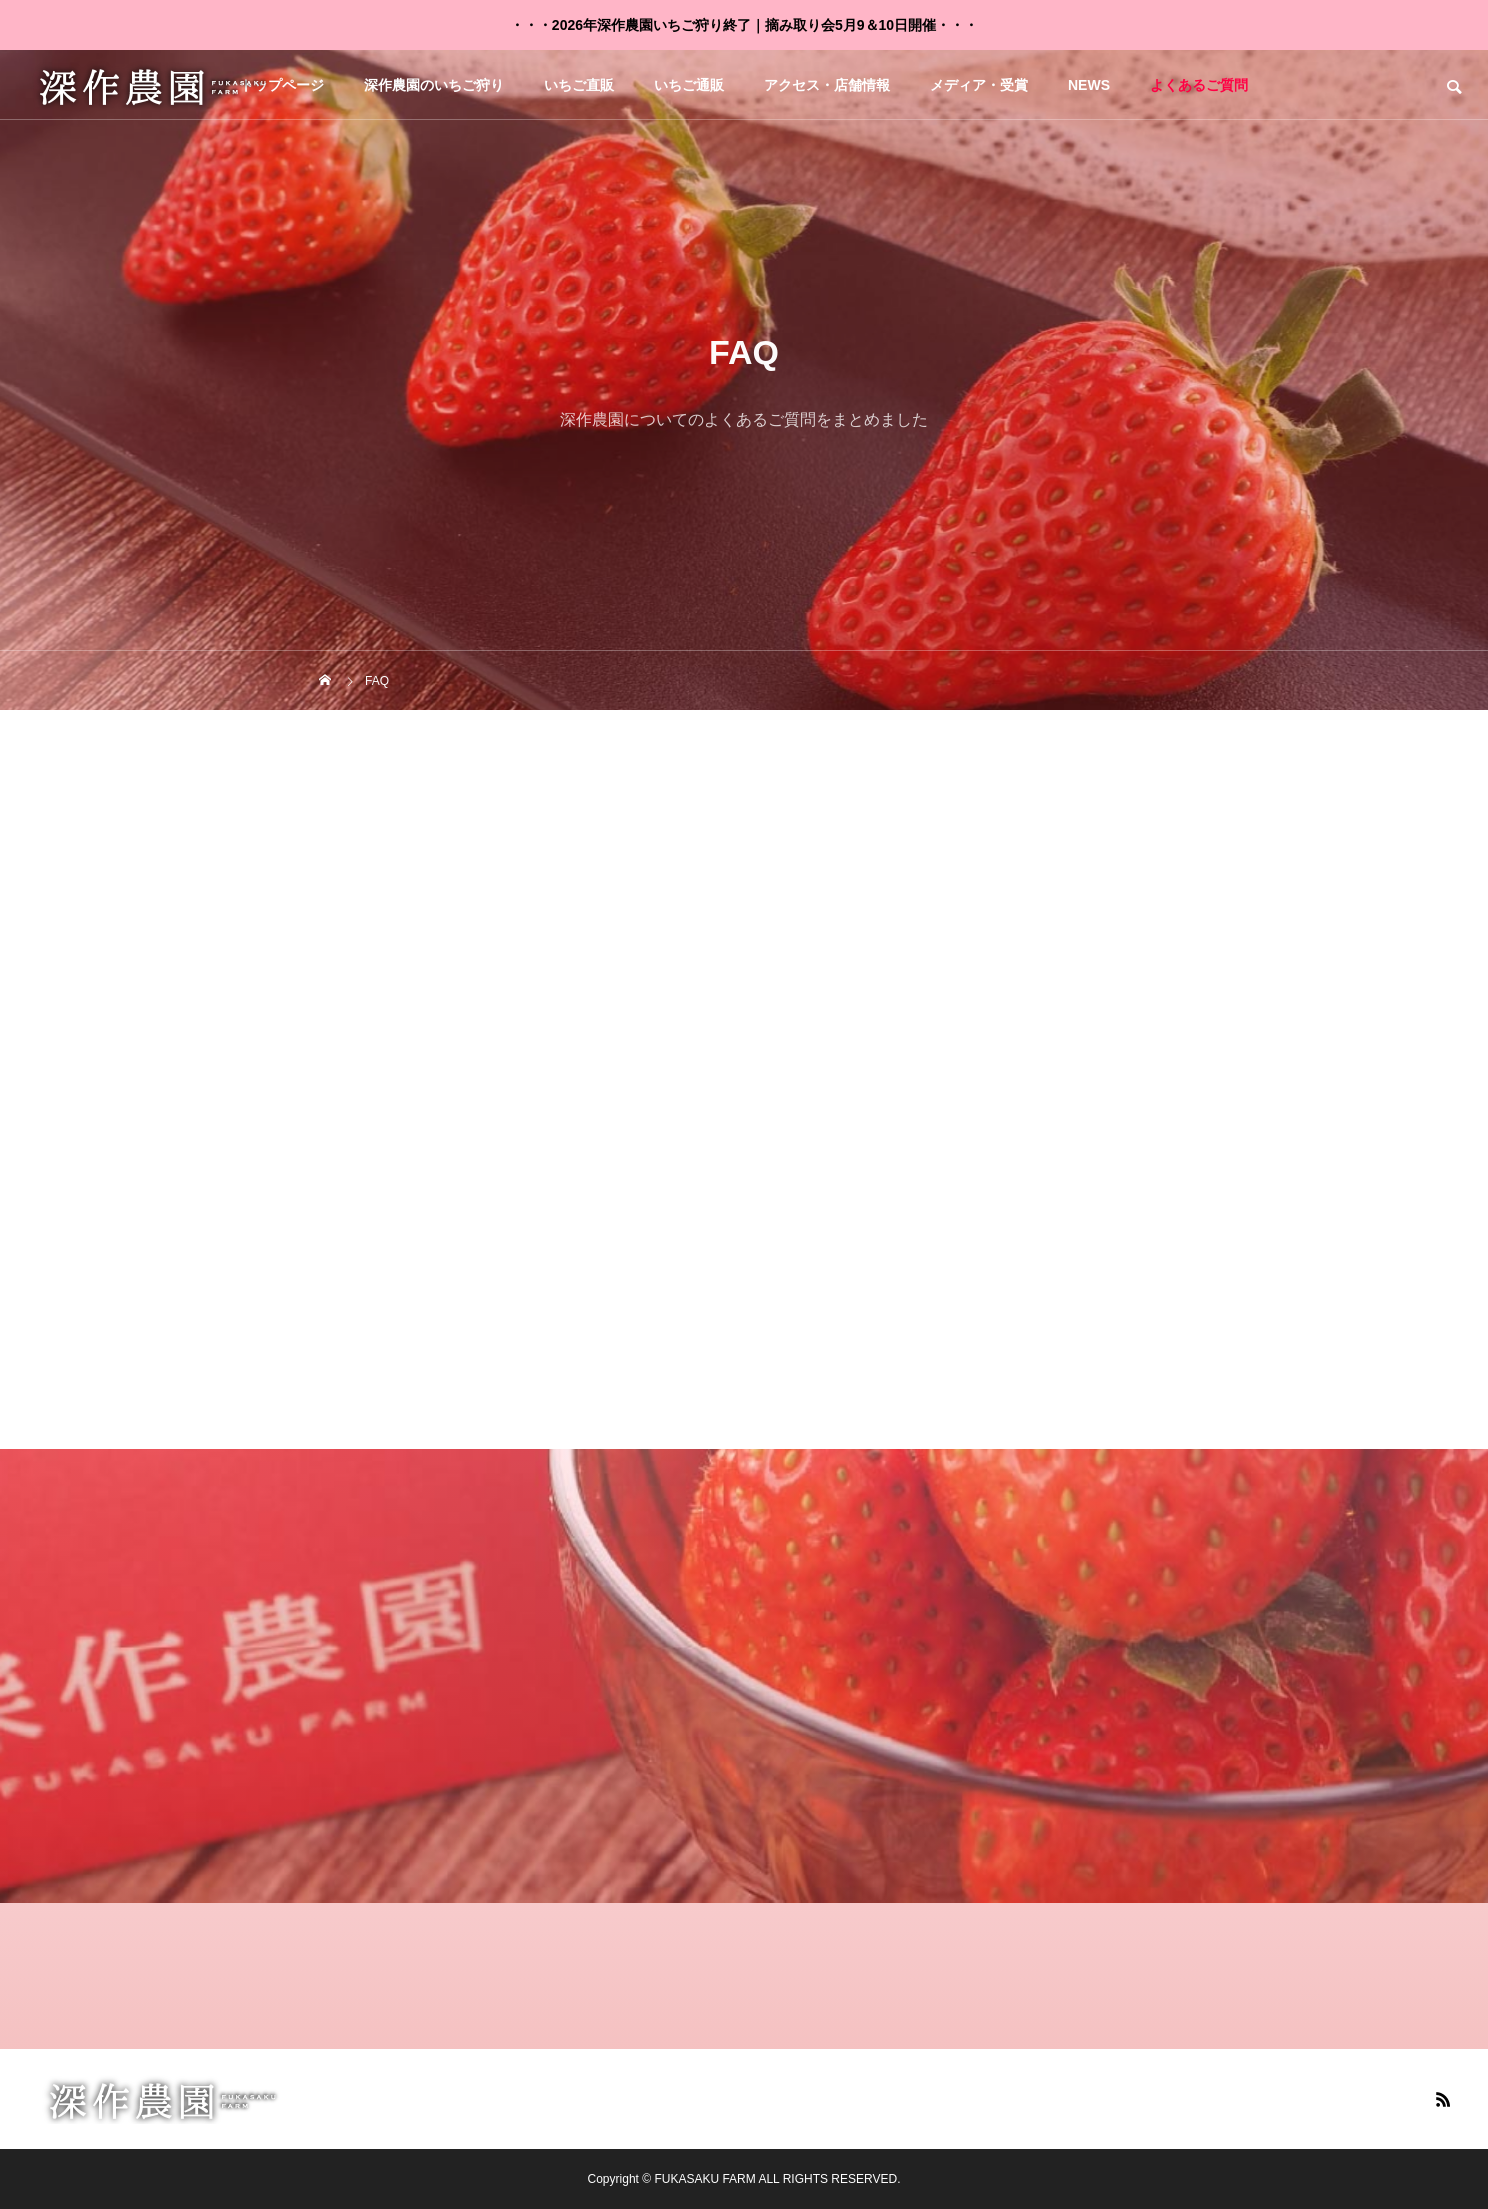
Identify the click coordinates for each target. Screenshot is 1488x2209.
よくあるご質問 (1199, 85)
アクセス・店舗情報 (827, 85)
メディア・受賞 (979, 85)
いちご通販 (689, 85)
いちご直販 (579, 85)
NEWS (1089, 85)
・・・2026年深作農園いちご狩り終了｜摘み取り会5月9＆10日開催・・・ (744, 25)
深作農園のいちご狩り (434, 85)
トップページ (282, 85)
